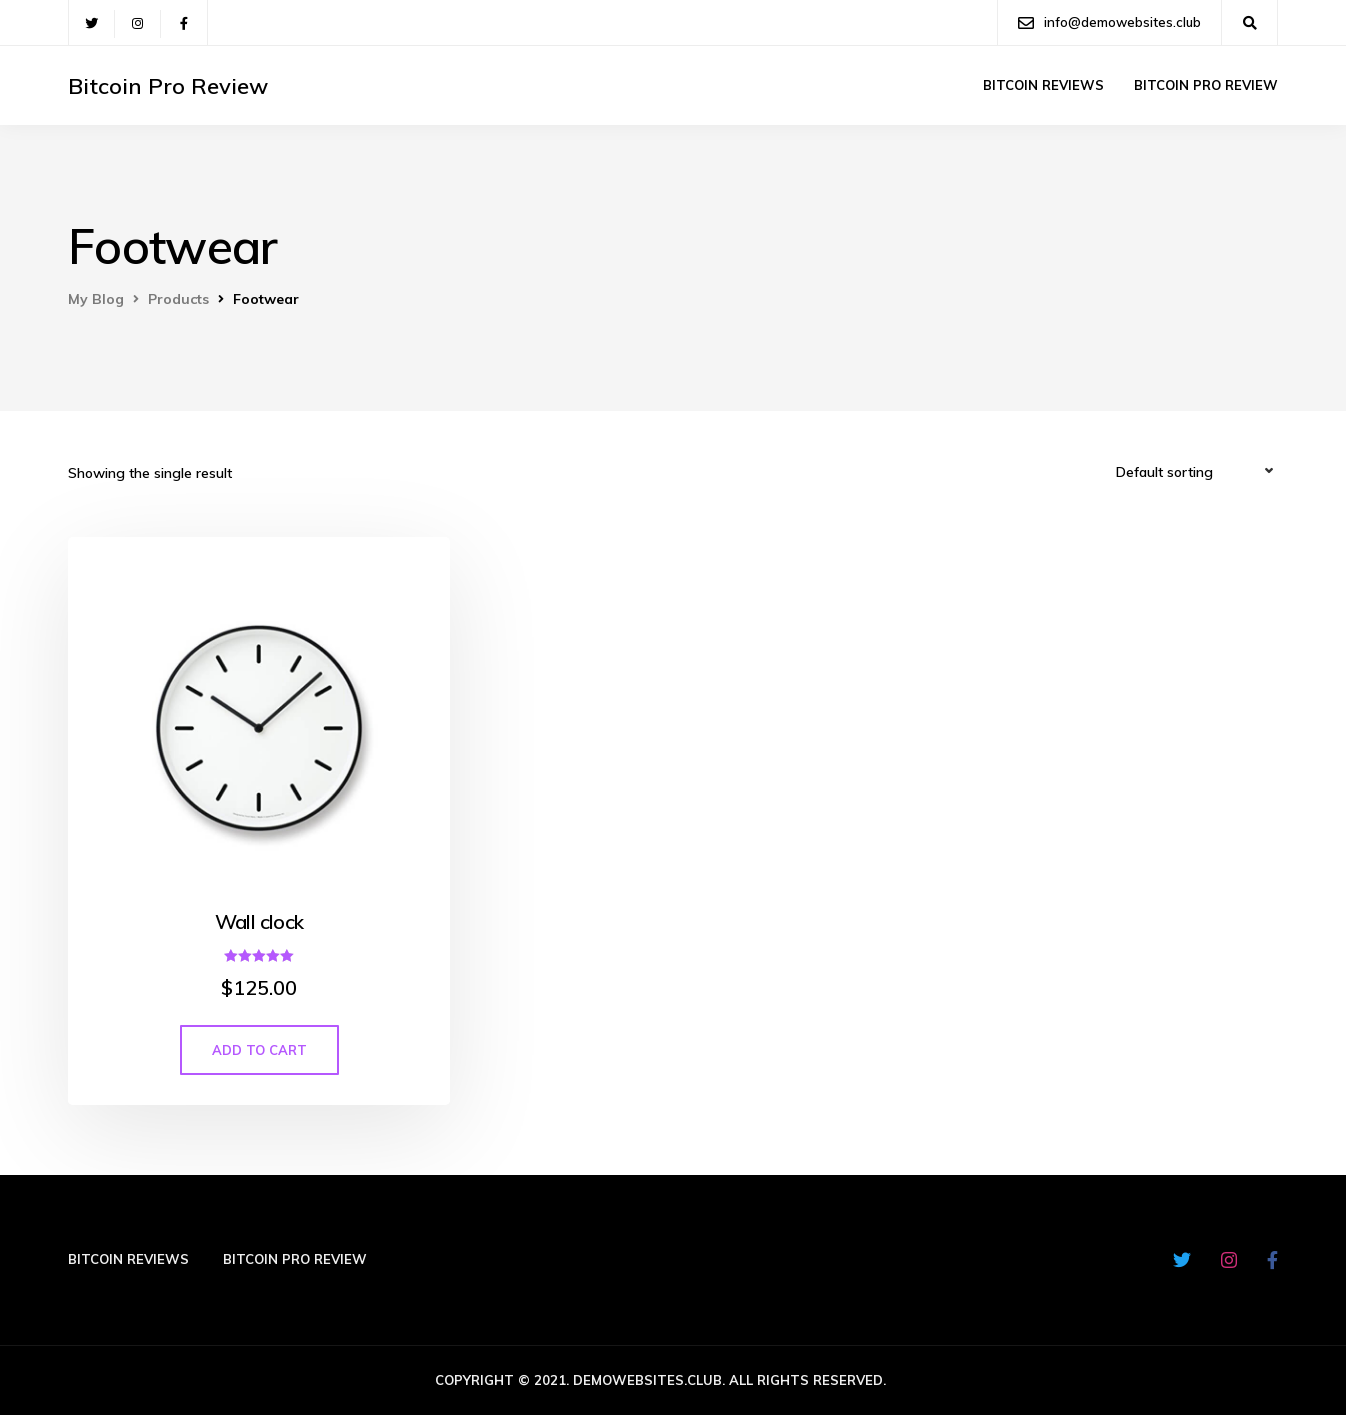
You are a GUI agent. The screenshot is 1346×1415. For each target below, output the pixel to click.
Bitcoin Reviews (1043, 85)
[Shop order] (1197, 472)
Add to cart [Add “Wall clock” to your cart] (259, 1050)
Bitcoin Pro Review (168, 86)
